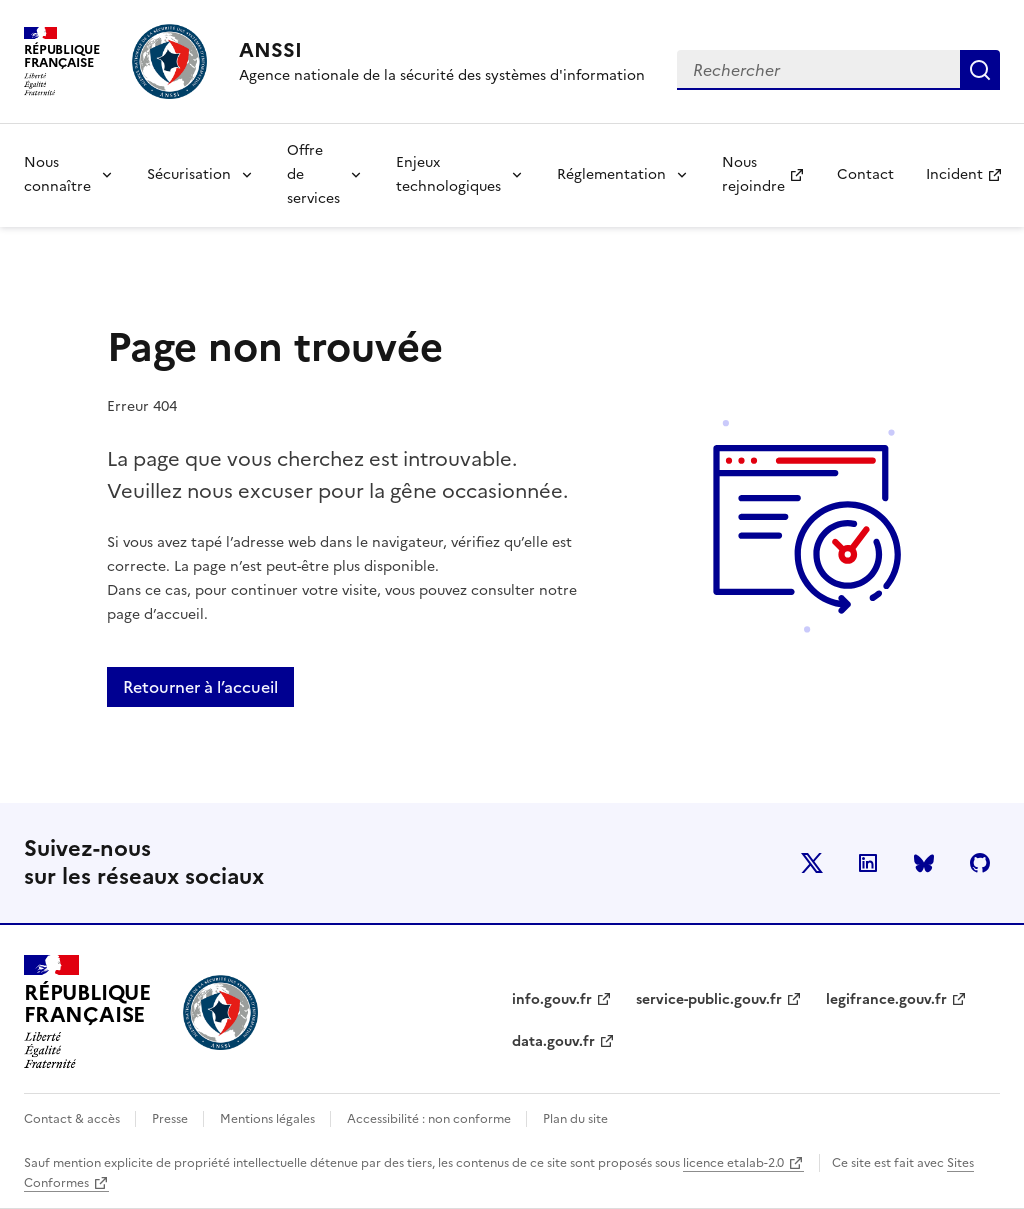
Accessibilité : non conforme (430, 1119)
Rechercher (980, 70)
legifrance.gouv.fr (886, 999)
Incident (972, 180)
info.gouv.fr (552, 999)
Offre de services (313, 174)
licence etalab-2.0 (733, 1163)
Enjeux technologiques (448, 174)
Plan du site (575, 1119)
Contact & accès (73, 1119)
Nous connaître (57, 174)
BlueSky (924, 863)
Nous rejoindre (771, 174)
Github (980, 863)
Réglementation (611, 174)
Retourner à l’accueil (200, 687)
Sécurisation (189, 174)
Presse (171, 1119)
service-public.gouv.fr (709, 999)
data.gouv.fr (553, 1041)
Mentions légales (269, 1119)
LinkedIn (868, 863)
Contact (865, 174)
